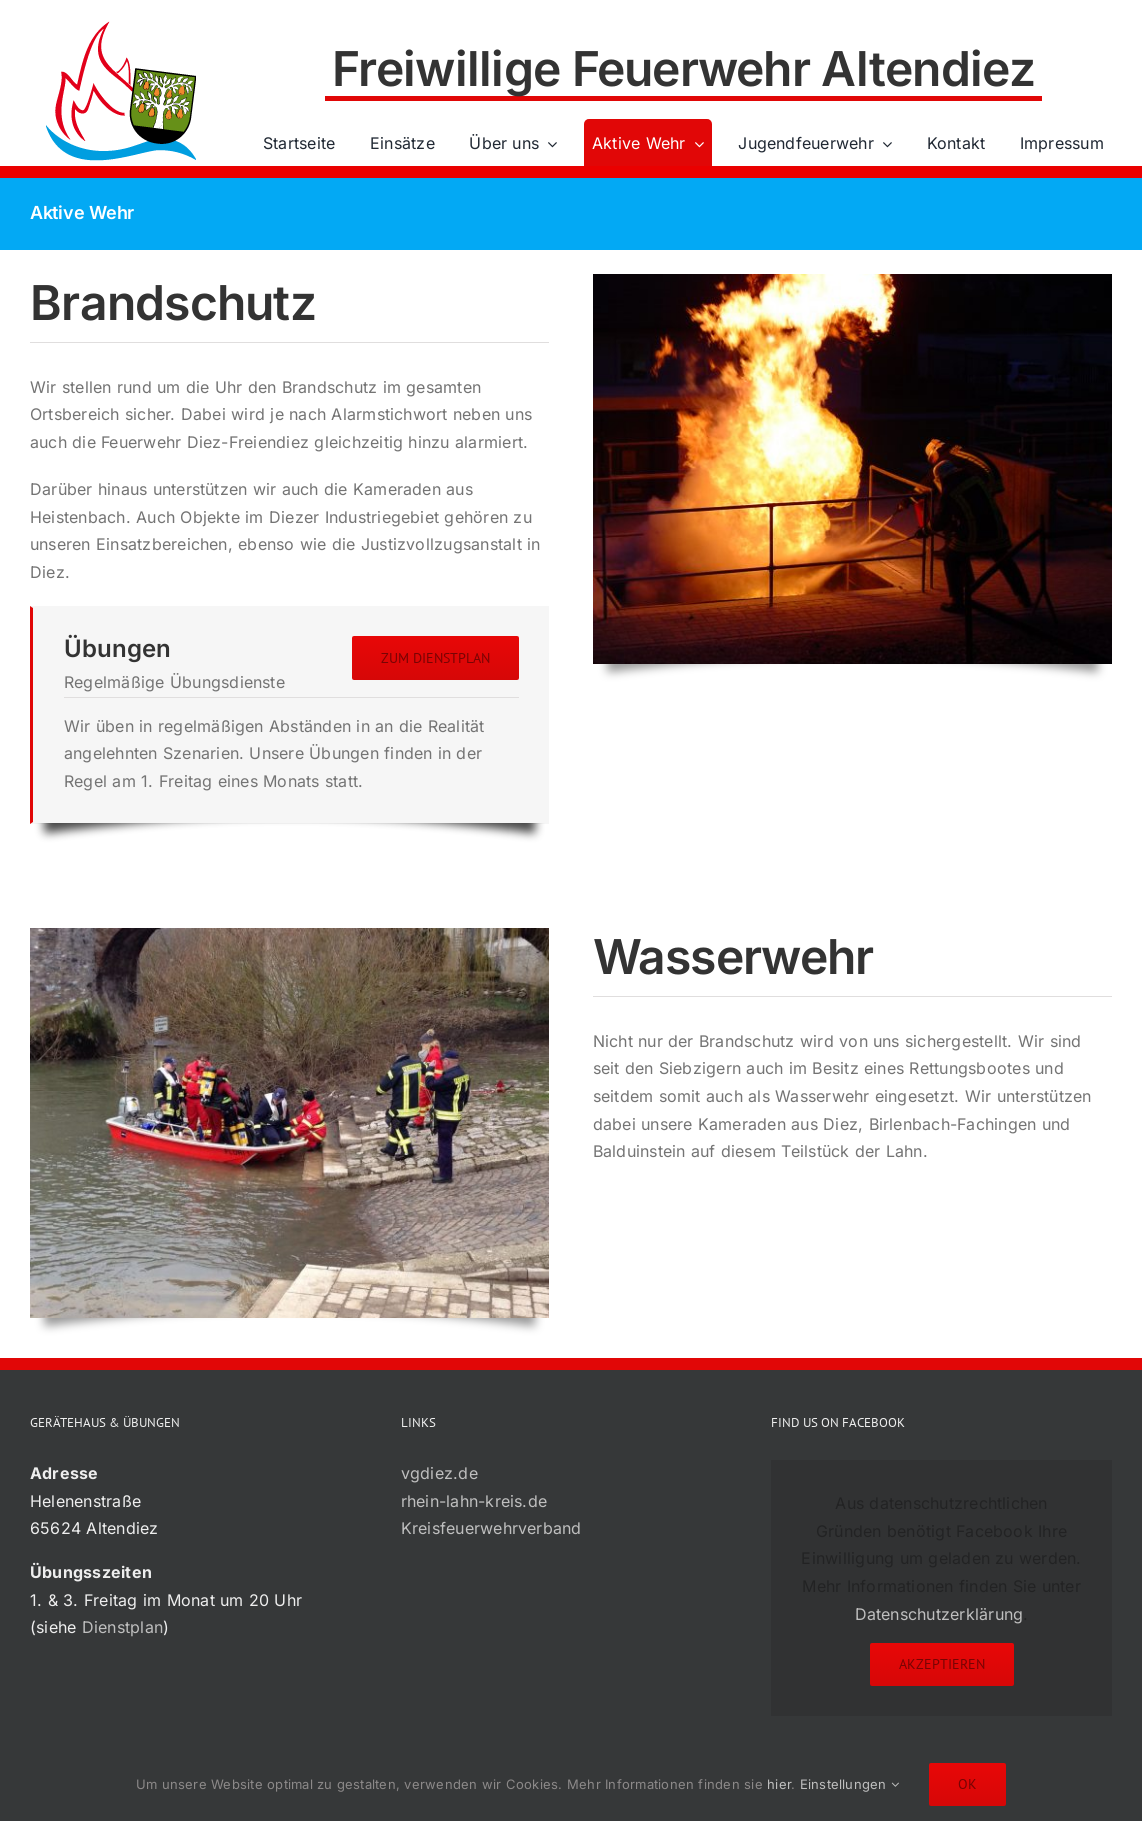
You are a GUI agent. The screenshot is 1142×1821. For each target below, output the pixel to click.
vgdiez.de (439, 1473)
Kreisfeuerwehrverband (491, 1528)
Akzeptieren (942, 1664)
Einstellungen (850, 1784)
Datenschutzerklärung (939, 1614)
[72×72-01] (121, 24)
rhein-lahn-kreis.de (474, 1501)
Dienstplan (122, 1627)
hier (779, 1784)
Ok (967, 1784)
